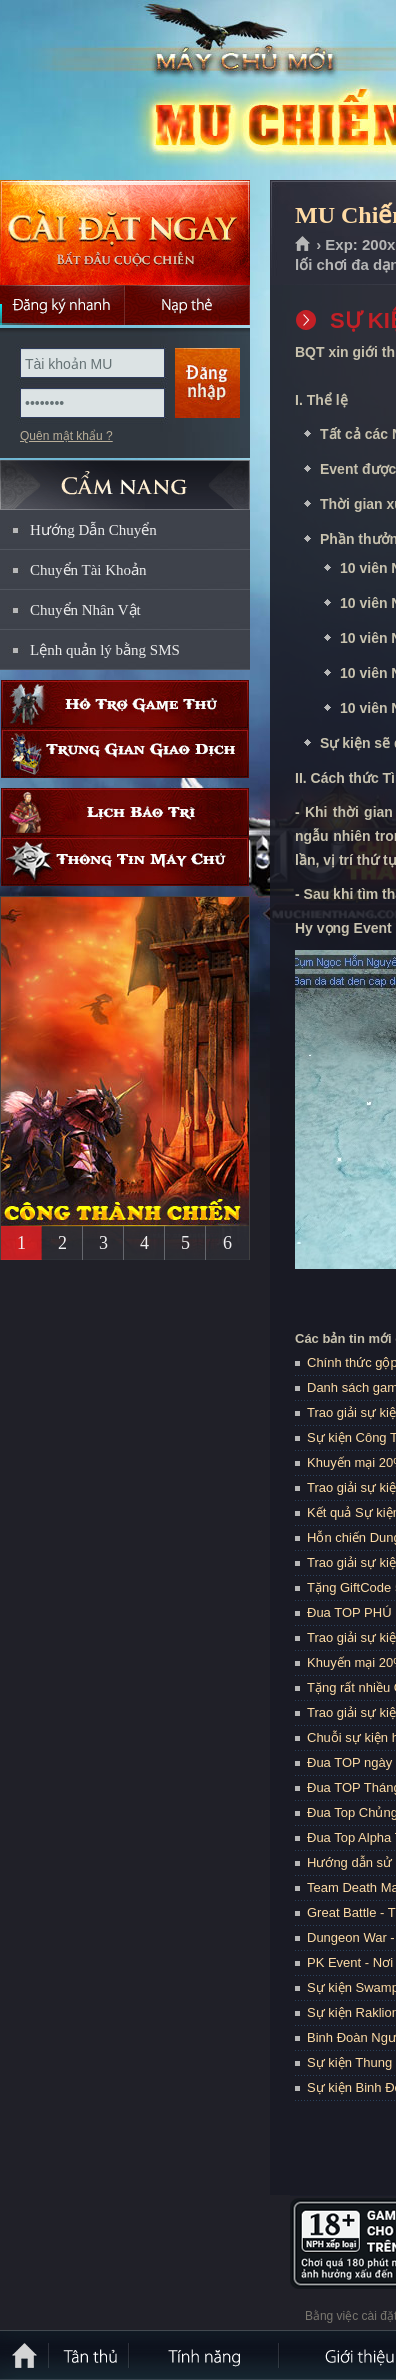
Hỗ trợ (125, 704)
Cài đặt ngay (125, 232)
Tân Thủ (90, 2355)
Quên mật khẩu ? (66, 436)
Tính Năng (205, 2355)
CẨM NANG (125, 476)
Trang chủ (303, 245)
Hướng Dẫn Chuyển (93, 530)
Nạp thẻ (187, 305)
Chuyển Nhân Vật (85, 610)
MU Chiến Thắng (144, 91)
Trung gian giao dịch (125, 753)
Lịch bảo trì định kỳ (125, 812)
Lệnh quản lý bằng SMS (105, 650)
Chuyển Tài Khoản (88, 570)
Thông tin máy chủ (125, 861)
